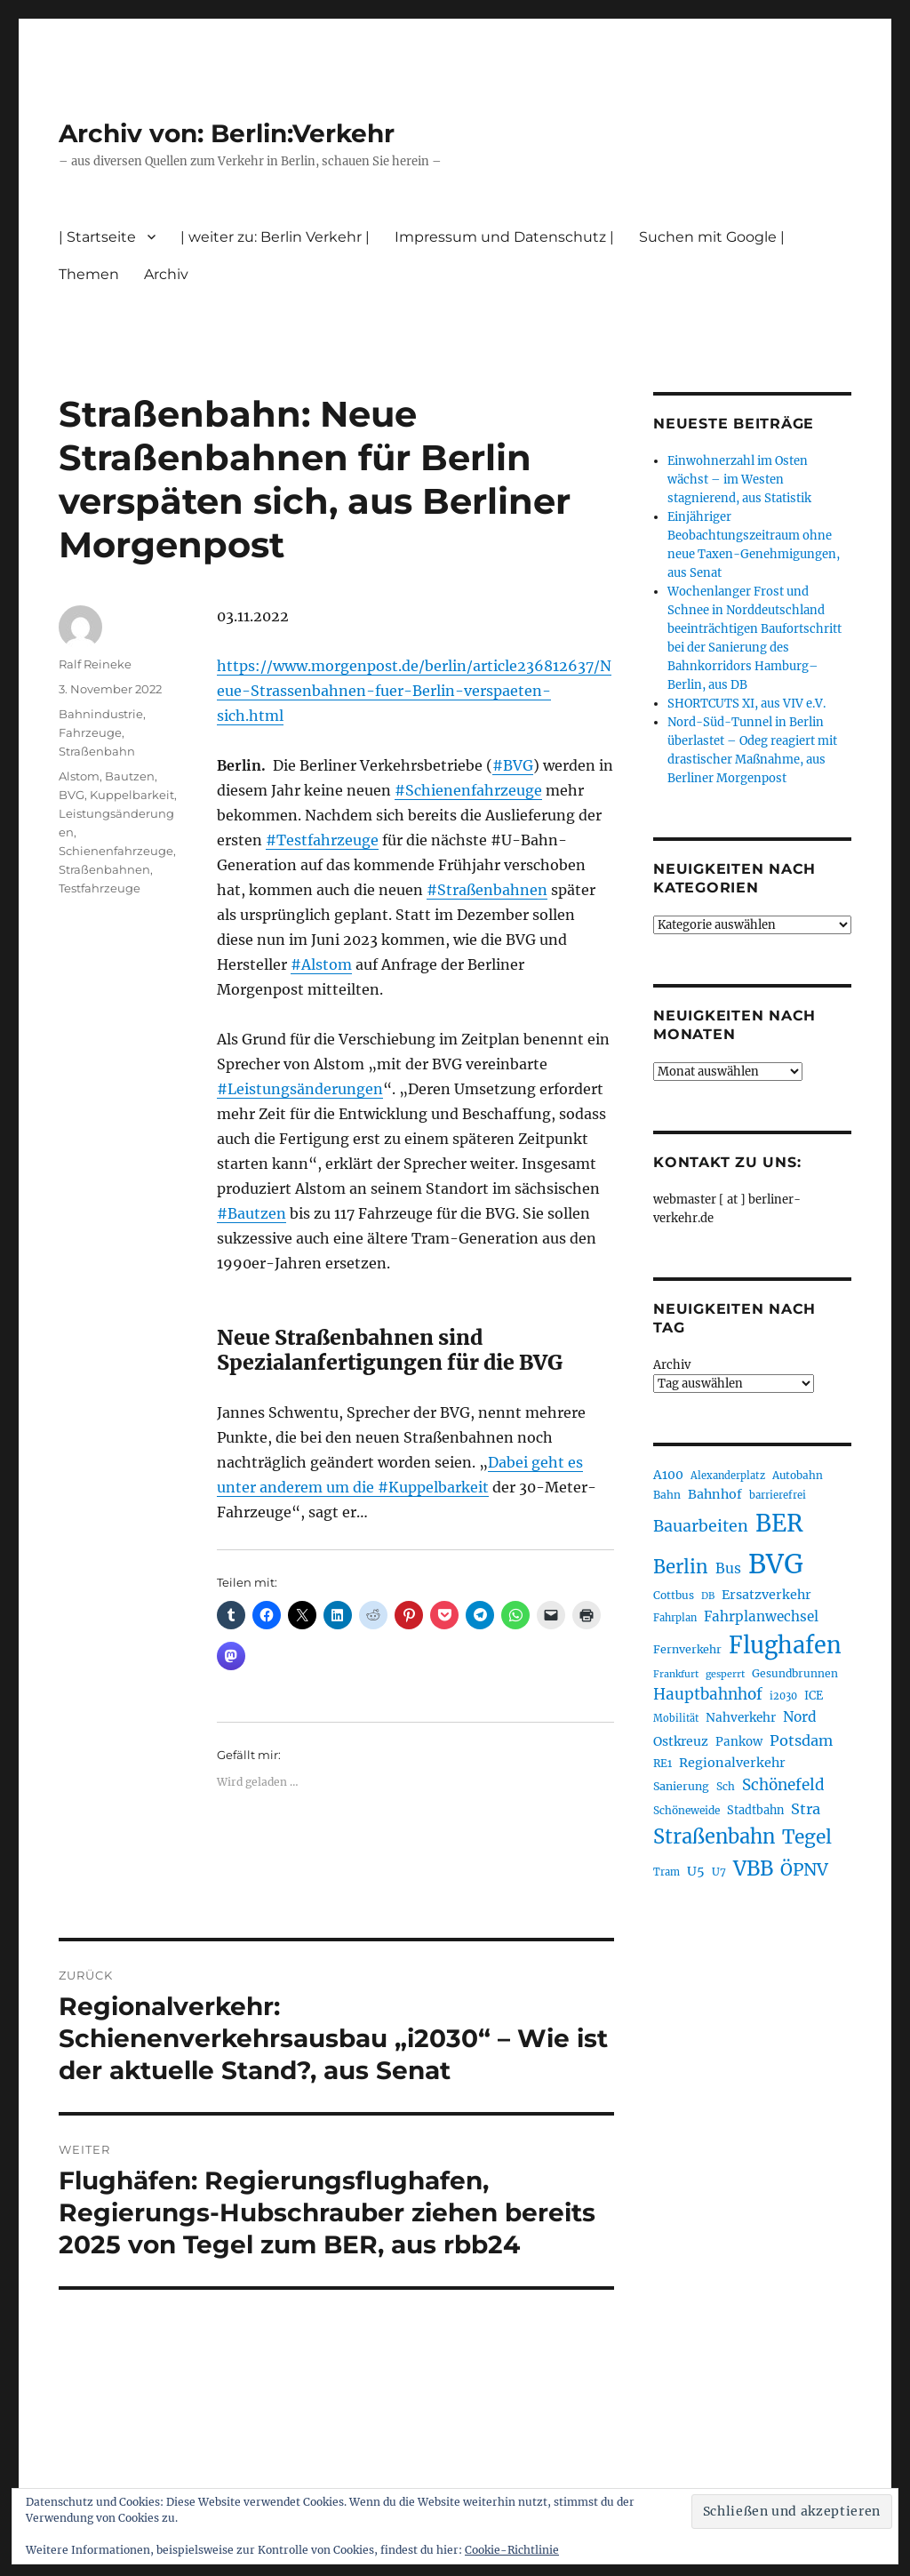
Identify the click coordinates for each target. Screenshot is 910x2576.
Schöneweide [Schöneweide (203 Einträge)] (686, 1810)
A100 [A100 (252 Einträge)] (668, 1475)
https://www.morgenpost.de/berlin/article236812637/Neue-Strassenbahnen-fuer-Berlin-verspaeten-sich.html (414, 690)
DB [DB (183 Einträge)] (707, 1596)
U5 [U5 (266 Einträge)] (696, 1871)
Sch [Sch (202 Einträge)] (725, 1786)
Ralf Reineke (95, 664)
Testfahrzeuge (99, 888)
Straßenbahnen (104, 869)
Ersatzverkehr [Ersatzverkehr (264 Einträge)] (766, 1595)
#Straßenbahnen (487, 890)
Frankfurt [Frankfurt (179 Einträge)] (675, 1674)
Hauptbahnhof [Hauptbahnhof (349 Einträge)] (707, 1694)
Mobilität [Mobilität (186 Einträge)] (675, 1718)
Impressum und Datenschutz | (504, 236)
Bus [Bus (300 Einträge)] (728, 1568)
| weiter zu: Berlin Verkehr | (275, 236)
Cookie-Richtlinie (512, 2549)
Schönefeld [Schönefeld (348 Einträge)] (783, 1785)
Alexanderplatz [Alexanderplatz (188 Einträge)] (727, 1475)
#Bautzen (251, 1213)
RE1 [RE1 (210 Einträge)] (662, 1763)
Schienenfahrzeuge (116, 851)
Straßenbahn (97, 751)
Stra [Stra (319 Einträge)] (805, 1809)
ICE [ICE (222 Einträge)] (813, 1695)
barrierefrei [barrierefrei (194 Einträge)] (777, 1495)
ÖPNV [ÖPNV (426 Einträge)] (804, 1869)
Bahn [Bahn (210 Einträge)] (667, 1494)
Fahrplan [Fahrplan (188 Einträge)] (675, 1618)
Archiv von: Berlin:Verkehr (227, 133)
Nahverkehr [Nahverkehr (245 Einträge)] (741, 1717)
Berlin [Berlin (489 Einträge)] (680, 1567)
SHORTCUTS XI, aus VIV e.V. (746, 703)
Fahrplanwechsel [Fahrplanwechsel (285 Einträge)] (761, 1616)
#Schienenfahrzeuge (468, 790)
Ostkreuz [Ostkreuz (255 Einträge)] (680, 1741)
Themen (89, 274)
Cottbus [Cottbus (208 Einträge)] (673, 1595)
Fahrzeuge (90, 732)
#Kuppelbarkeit (433, 1487)
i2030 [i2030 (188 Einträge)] (783, 1696)
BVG (71, 795)
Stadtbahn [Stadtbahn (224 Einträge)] (755, 1810)
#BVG (512, 765)
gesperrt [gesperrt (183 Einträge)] (725, 1674)
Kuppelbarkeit (132, 795)
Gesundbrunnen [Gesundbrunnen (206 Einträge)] (795, 1673)
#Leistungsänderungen (300, 1089)
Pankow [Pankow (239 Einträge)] (738, 1741)
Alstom (79, 776)
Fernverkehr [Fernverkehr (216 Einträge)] (687, 1649)
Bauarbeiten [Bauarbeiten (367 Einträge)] (700, 1526)
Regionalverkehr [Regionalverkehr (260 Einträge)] (732, 1763)
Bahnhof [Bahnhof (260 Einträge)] (715, 1494)
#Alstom (321, 964)
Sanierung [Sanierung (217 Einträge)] (681, 1786)
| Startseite (97, 236)
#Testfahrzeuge (322, 840)
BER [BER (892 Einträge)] (779, 1523)
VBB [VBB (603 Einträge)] (753, 1868)
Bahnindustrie (101, 714)
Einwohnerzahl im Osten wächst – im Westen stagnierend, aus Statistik (739, 479)
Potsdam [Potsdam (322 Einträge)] (801, 1740)
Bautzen (130, 776)
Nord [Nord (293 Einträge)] (800, 1716)
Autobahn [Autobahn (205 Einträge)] (797, 1475)
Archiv (166, 274)
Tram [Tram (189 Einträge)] (666, 1872)
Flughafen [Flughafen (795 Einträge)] (785, 1645)
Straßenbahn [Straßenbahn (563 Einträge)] (714, 1837)
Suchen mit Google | (712, 236)
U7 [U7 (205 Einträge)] (719, 1871)
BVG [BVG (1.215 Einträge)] (775, 1564)
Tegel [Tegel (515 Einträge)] (807, 1837)
